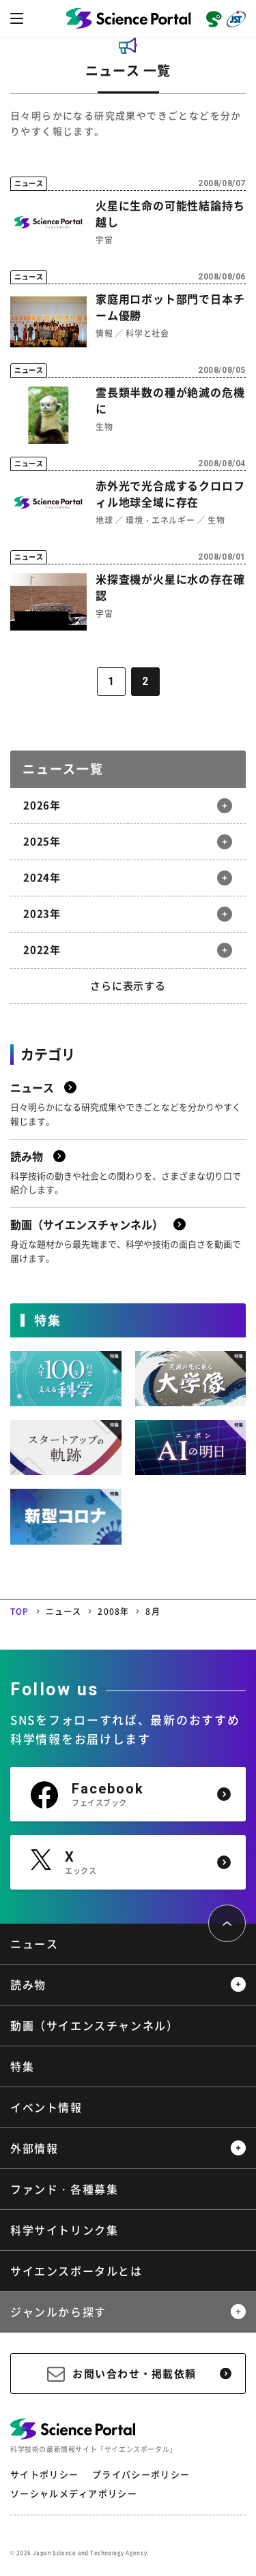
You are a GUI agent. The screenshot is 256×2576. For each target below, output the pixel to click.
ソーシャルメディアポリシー (73, 2493)
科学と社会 (147, 333)
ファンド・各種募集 (64, 2189)
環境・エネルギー (160, 520)
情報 (104, 333)
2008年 (113, 1611)
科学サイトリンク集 (64, 2230)
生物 (104, 427)
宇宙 (104, 240)
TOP (19, 1611)
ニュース (64, 1611)
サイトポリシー (44, 2474)
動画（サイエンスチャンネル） (94, 2025)
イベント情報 (46, 2107)
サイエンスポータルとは (76, 2270)
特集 (22, 2066)
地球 (104, 520)
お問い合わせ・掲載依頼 (134, 2373)
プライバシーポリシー (141, 2474)
